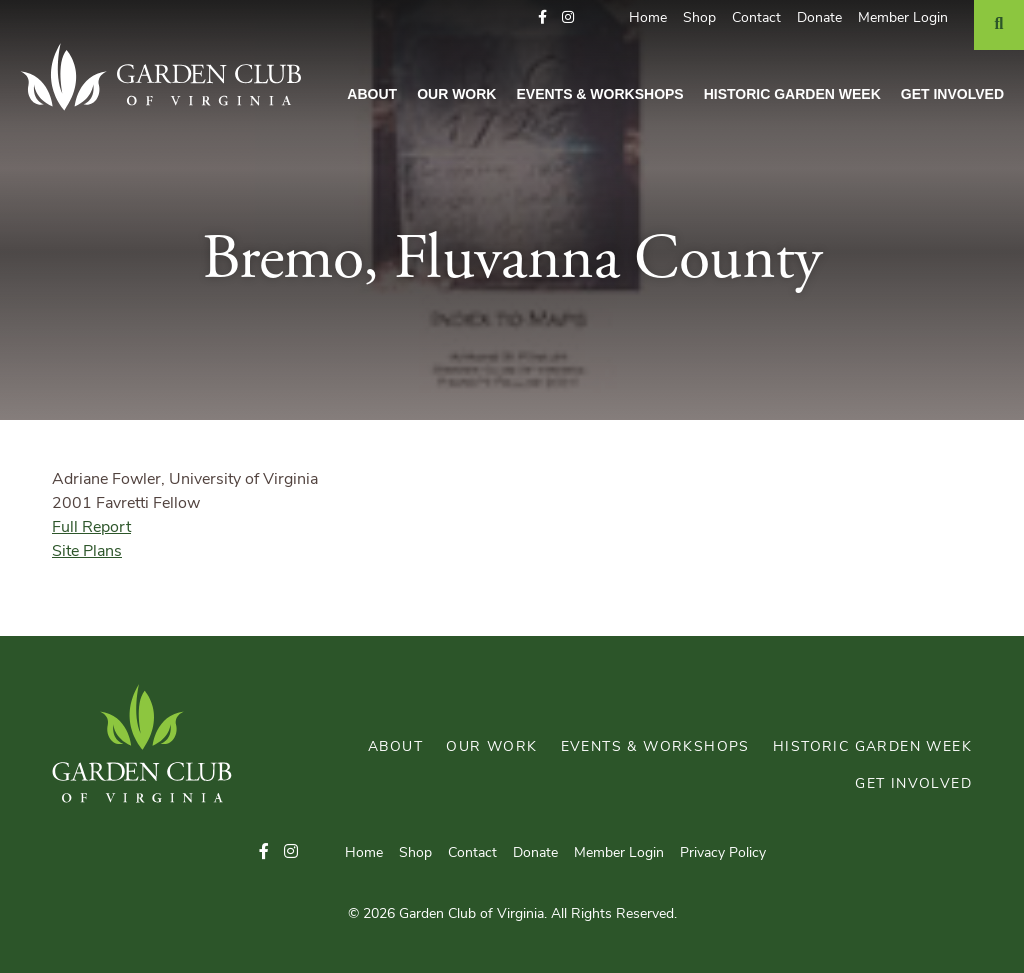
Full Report (91, 528)
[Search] (999, 25)
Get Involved (952, 94)
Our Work (456, 94)
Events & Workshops (599, 94)
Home (648, 18)
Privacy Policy (723, 853)
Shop (699, 18)
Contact (756, 18)
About (372, 94)
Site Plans (87, 552)
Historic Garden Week (792, 94)
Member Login (903, 18)
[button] (542, 18)
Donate (819, 18)
